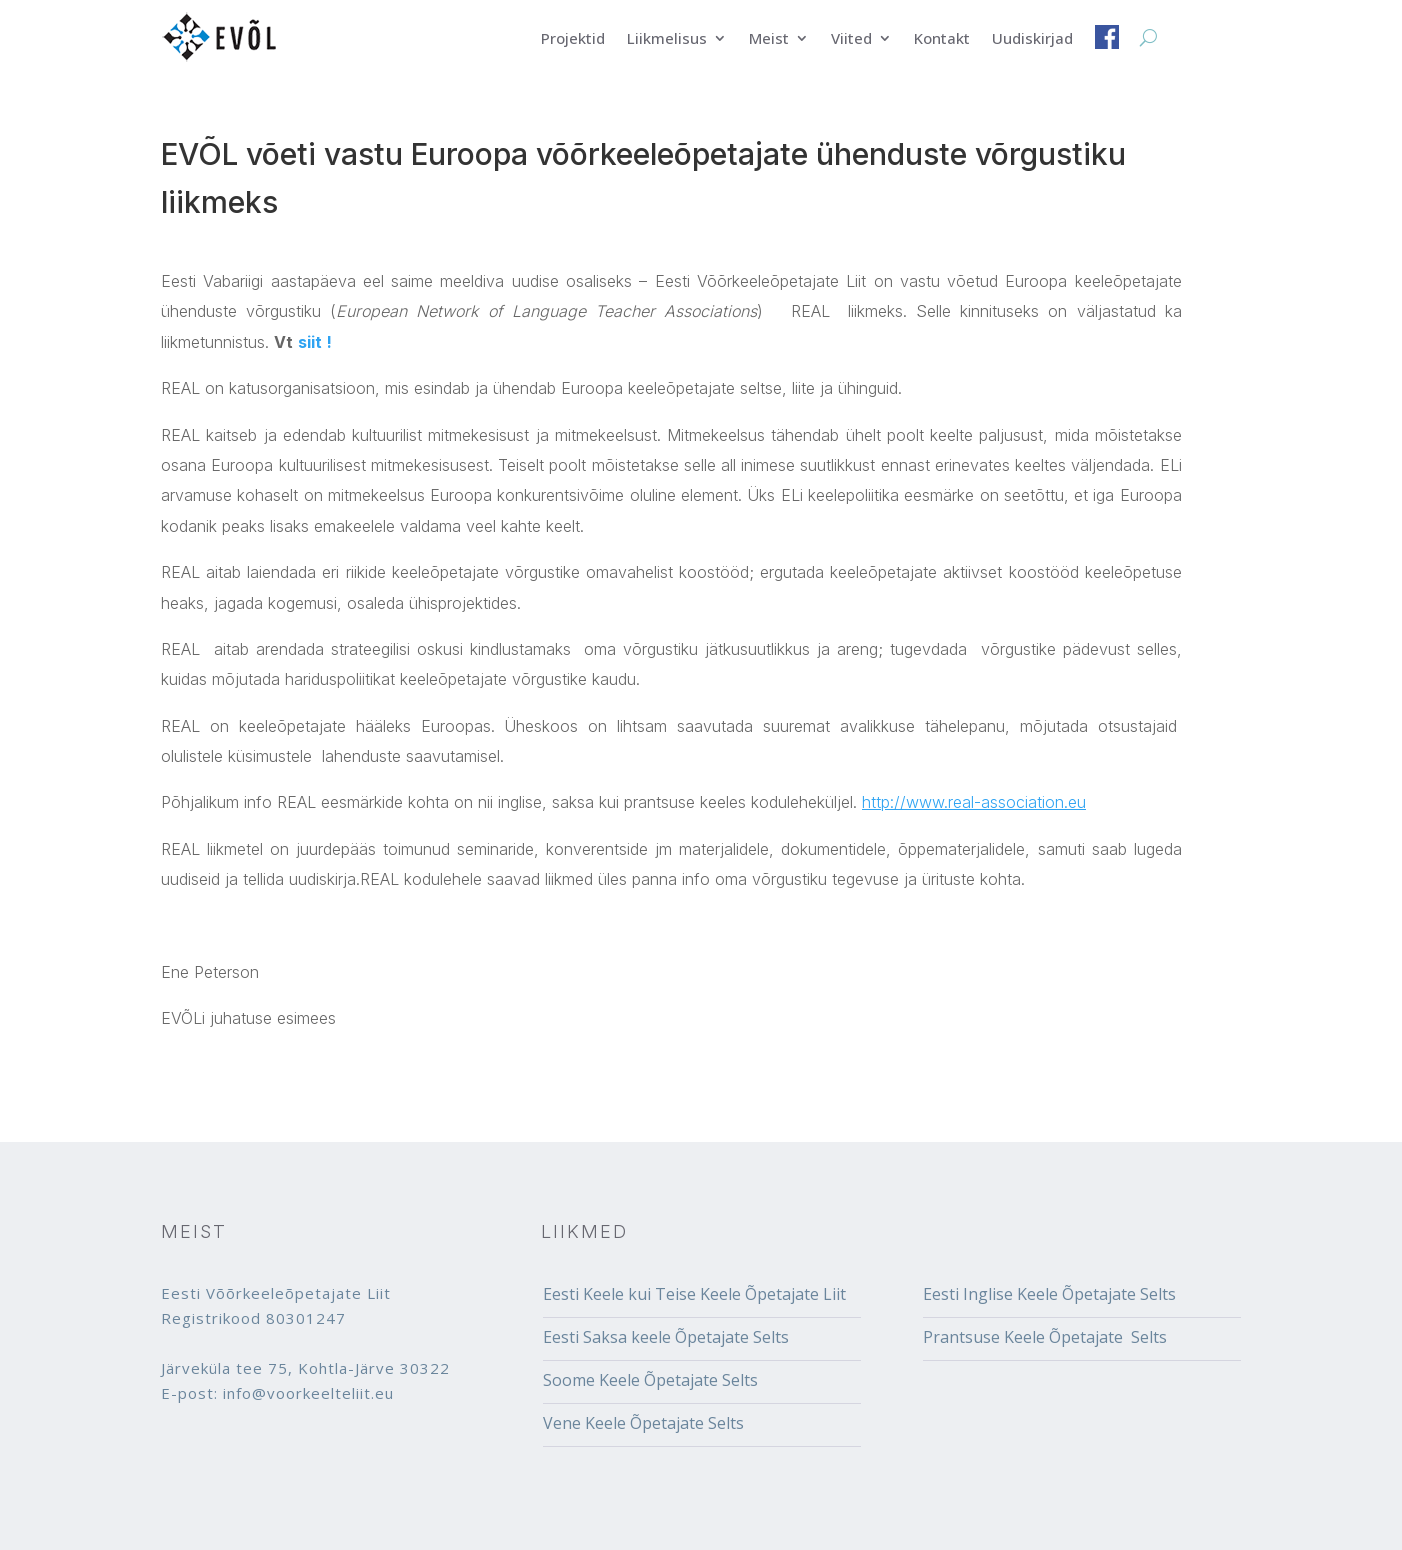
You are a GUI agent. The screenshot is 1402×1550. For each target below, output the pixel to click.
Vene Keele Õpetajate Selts (643, 1423)
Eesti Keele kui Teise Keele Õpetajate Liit (694, 1294)
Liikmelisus (667, 39)
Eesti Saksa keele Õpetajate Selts (666, 1337)
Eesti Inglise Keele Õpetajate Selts (1049, 1294)
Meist (769, 39)
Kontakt (942, 39)
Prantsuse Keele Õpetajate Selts (1045, 1337)
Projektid (573, 39)
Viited (851, 39)
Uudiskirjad (1032, 39)
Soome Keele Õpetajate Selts (650, 1380)
